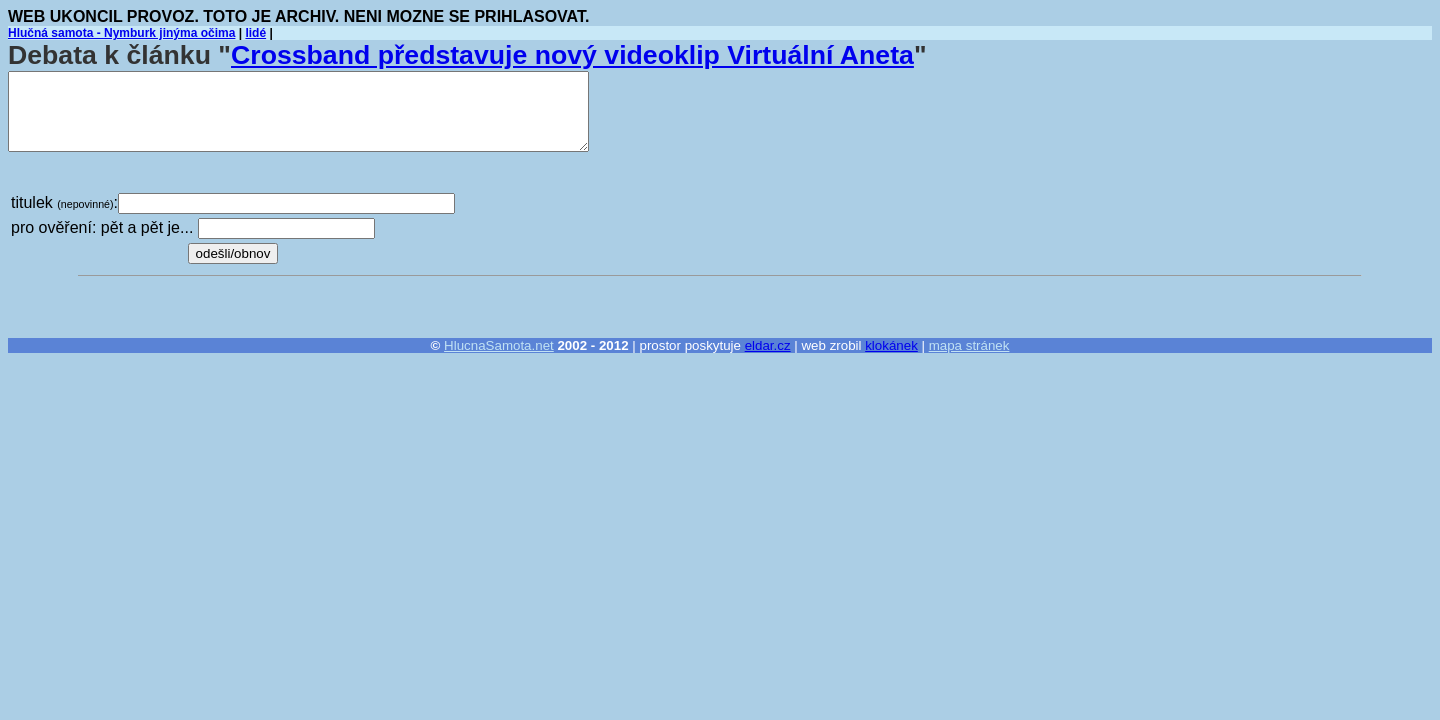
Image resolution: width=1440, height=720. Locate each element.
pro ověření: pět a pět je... (102, 227)
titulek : (64, 202)
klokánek (891, 345)
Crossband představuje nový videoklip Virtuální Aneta (572, 55)
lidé (255, 33)
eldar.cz (768, 345)
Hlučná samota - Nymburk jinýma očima (121, 33)
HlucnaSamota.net (499, 345)
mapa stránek (969, 345)
